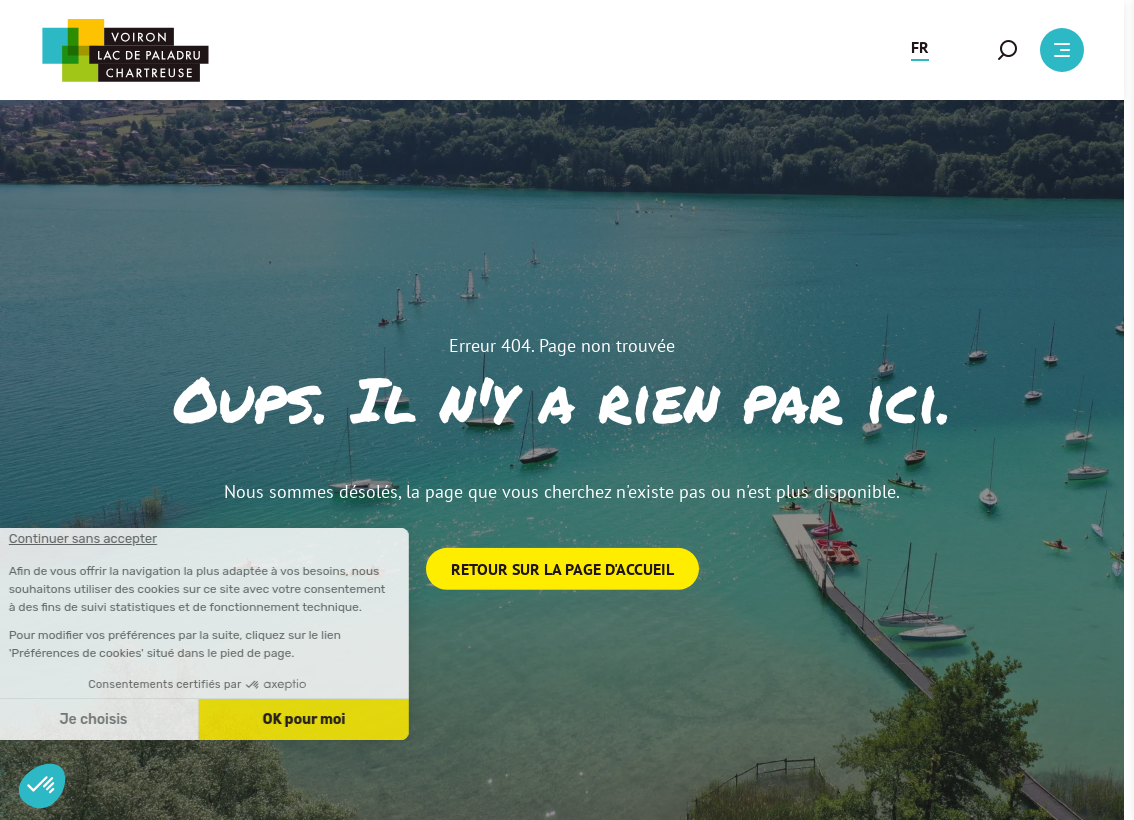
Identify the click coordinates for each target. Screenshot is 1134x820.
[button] (920, 50)
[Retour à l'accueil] (125, 50)
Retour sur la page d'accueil (562, 569)
